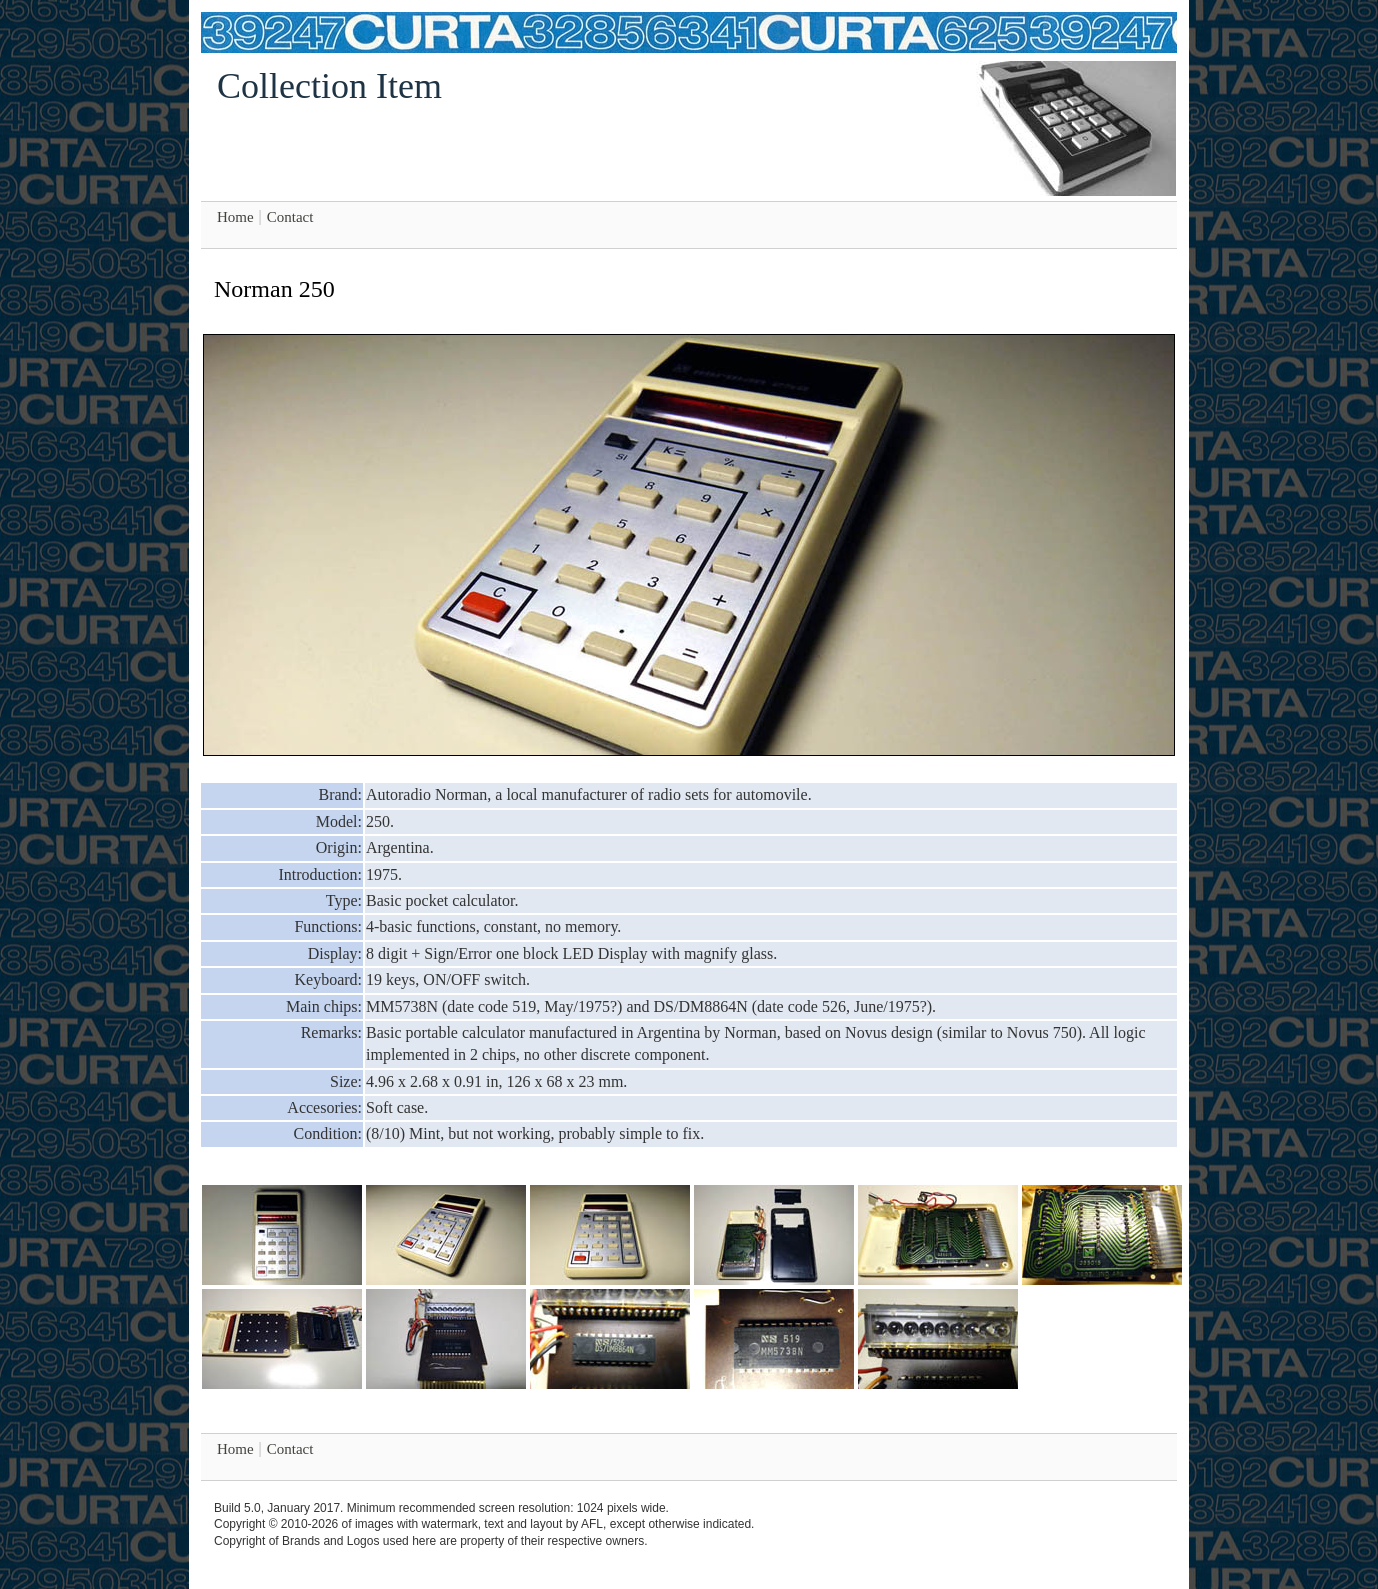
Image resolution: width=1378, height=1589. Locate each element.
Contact (290, 217)
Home (235, 217)
